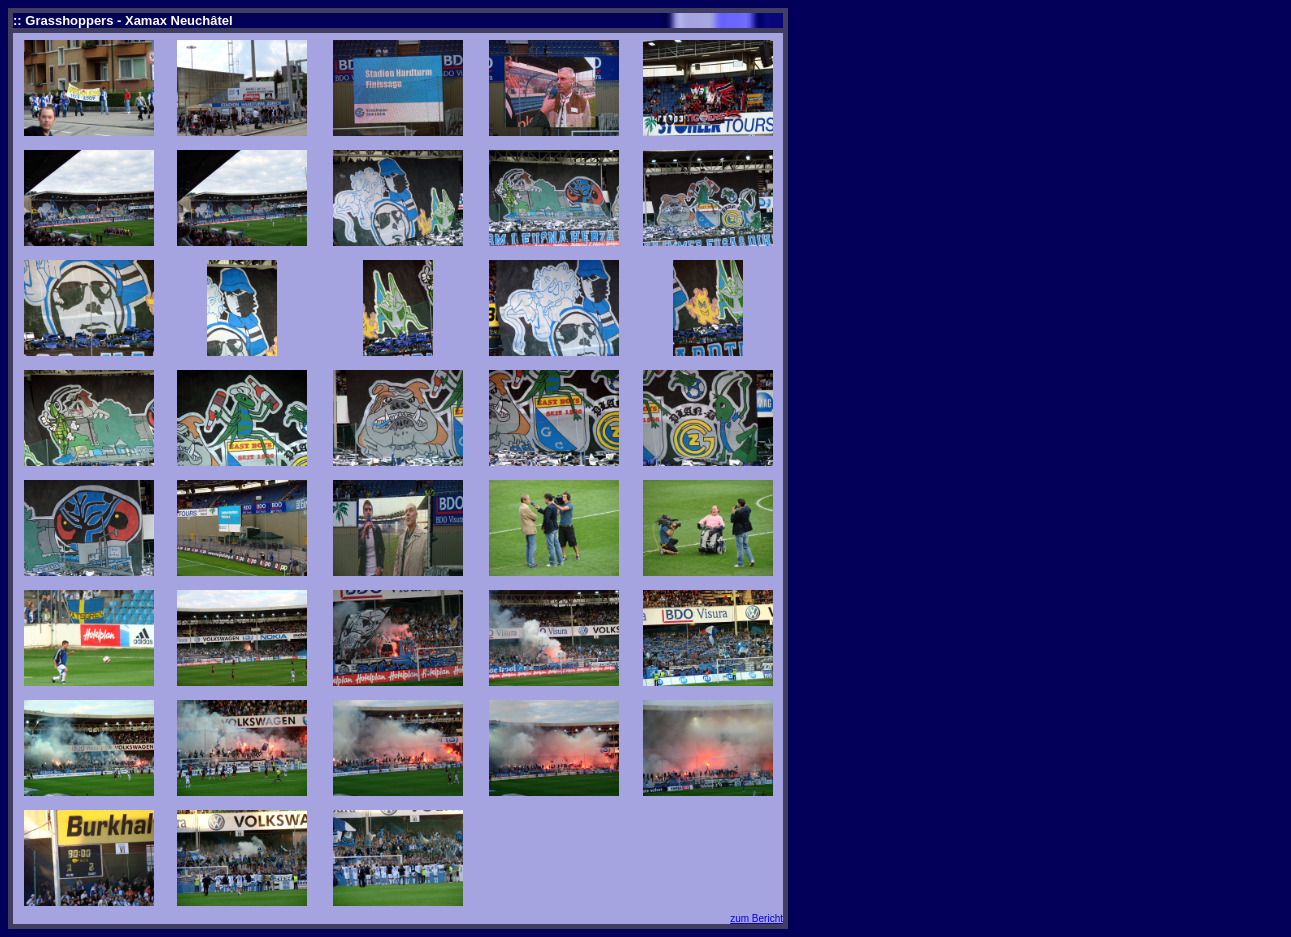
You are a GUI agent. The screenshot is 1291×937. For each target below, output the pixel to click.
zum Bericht (756, 918)
